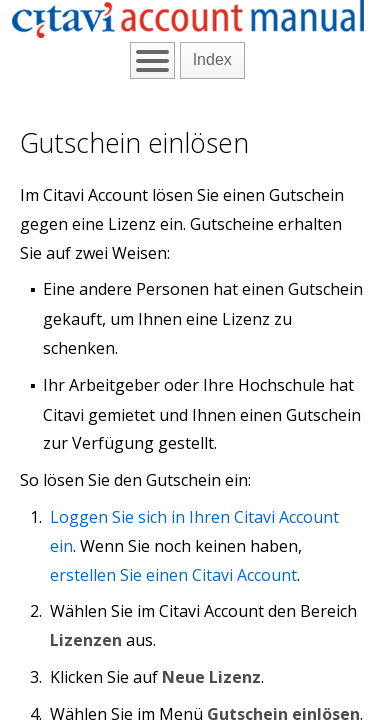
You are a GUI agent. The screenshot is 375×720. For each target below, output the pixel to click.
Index (212, 59)
